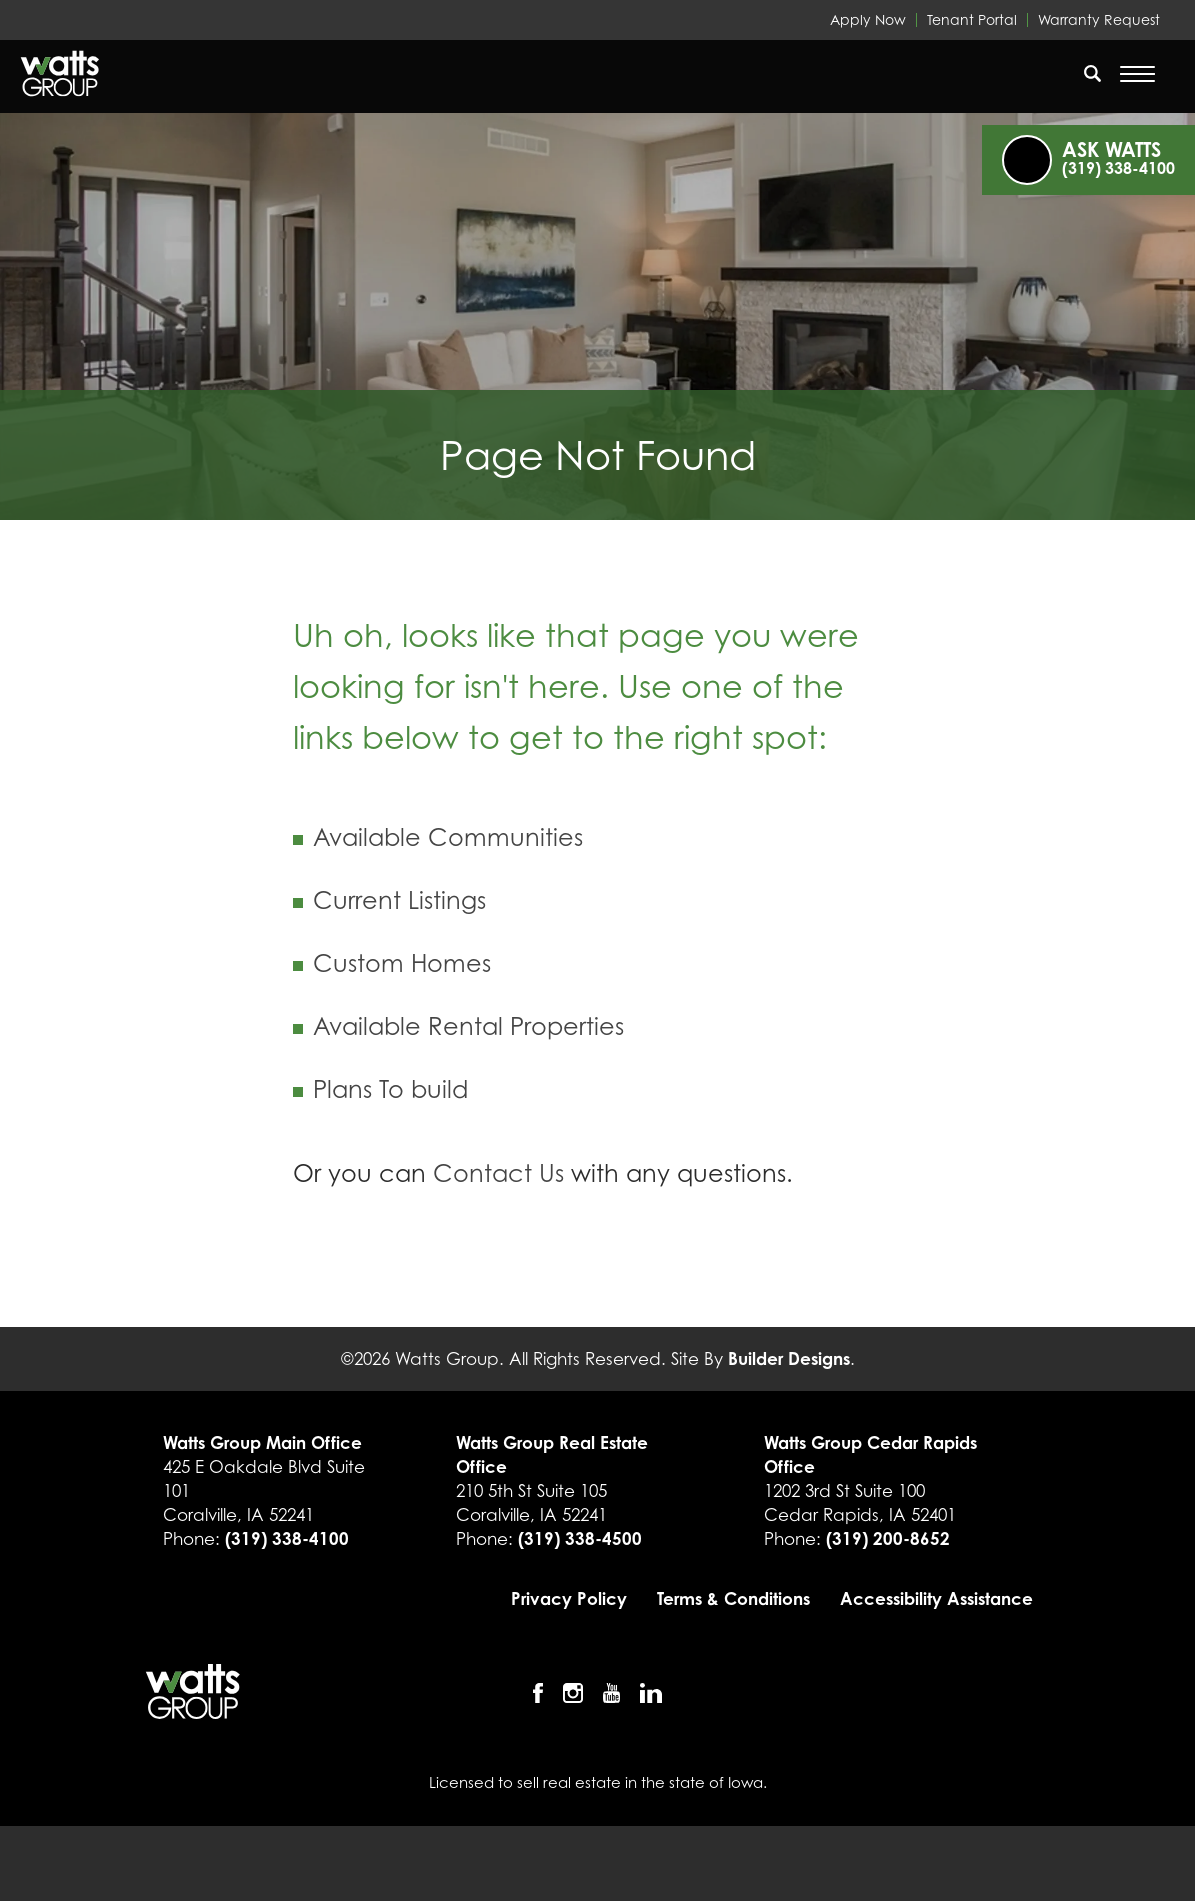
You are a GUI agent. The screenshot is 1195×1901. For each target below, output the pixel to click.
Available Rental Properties (468, 1026)
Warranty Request (1099, 19)
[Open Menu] (1137, 74)
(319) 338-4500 (580, 1538)
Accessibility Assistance (936, 1598)
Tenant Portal (972, 19)
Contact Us (498, 1173)
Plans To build (390, 1089)
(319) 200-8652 (888, 1538)
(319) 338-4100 (287, 1538)
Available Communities (448, 837)
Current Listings (399, 900)
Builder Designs (789, 1358)
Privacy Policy (569, 1598)
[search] (1093, 73)
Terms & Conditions (733, 1598)
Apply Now (868, 19)
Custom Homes (402, 963)
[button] (1093, 86)
